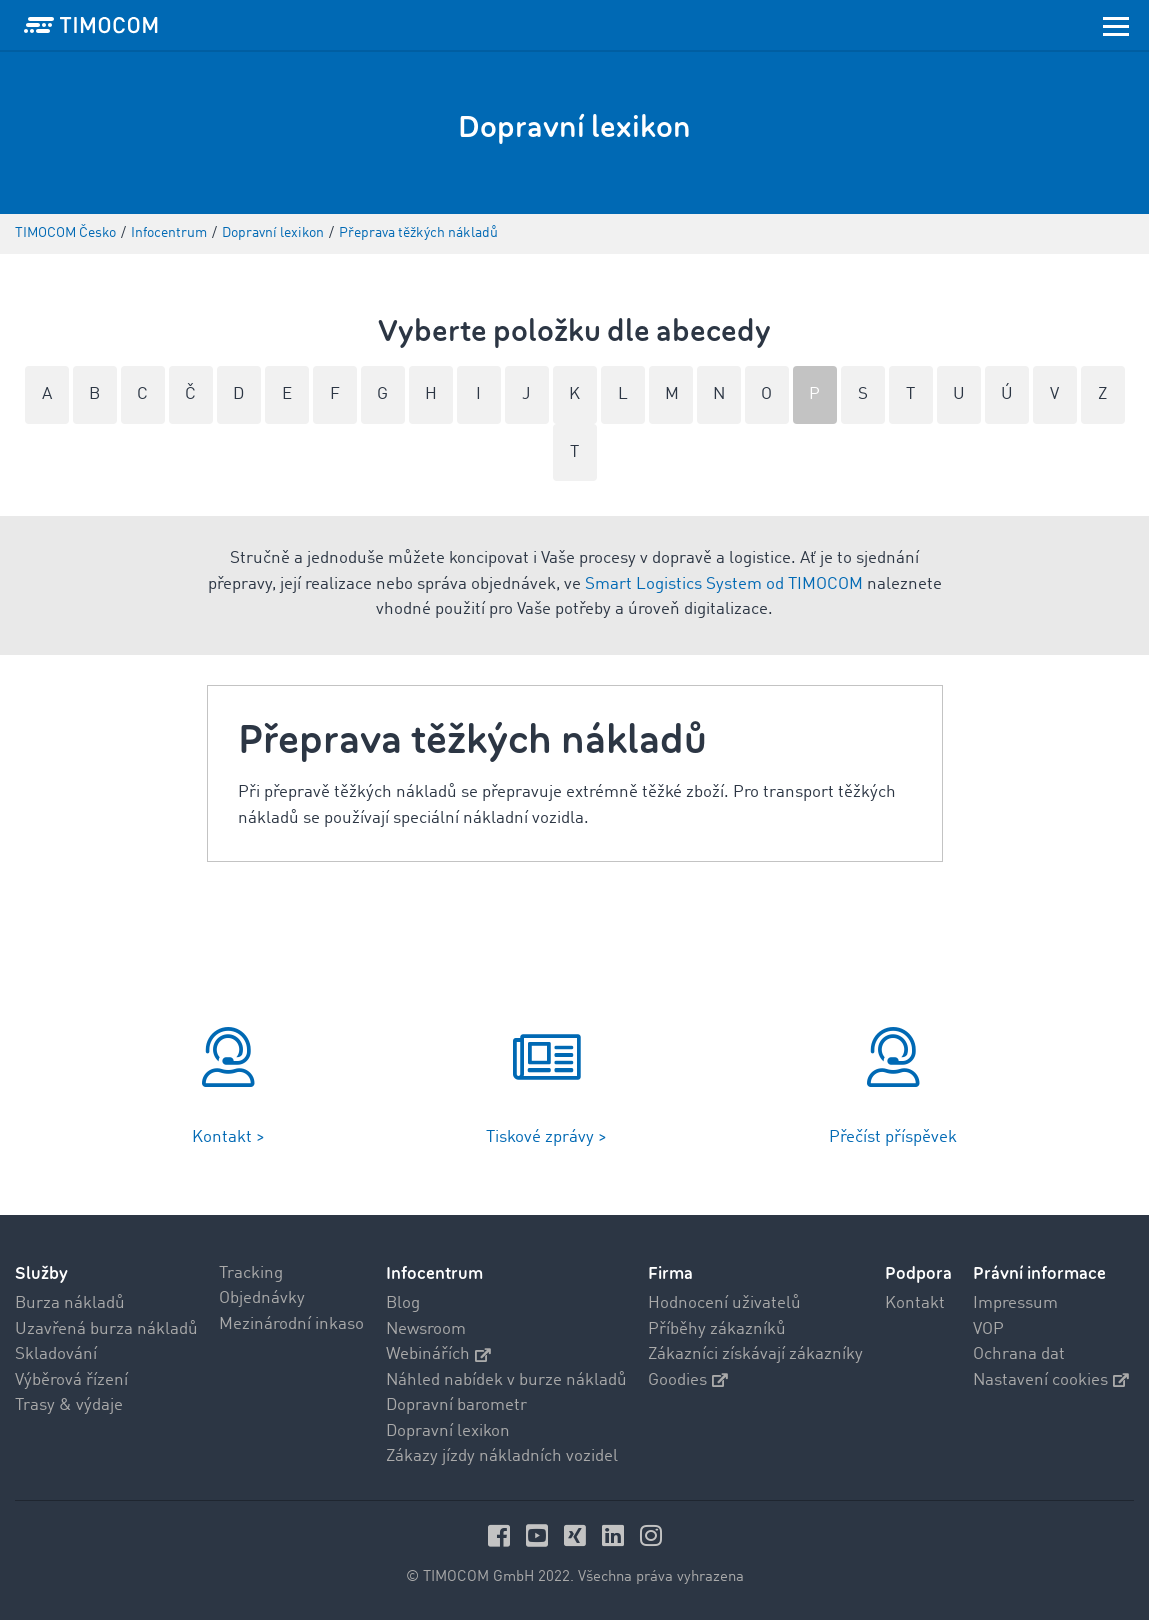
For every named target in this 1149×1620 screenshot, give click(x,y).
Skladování (56, 1354)
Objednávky (262, 1298)
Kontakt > (228, 1137)
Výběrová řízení (71, 1380)
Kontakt (915, 1303)
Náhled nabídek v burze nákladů (506, 1380)
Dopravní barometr (456, 1405)
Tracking (251, 1273)
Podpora (918, 1273)
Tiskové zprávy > (546, 1137)
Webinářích (438, 1354)
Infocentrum (434, 1273)
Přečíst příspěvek (893, 1137)
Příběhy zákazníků (717, 1329)
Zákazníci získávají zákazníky (755, 1354)
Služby (41, 1273)
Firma (670, 1273)
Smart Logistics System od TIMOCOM (724, 584)
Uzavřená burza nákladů (106, 1329)
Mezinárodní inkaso (291, 1324)
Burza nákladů (70, 1303)
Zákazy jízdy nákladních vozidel (502, 1456)
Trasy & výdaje (69, 1405)
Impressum (1015, 1303)
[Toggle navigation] (1116, 25)
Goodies (688, 1380)
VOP (988, 1329)
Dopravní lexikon (448, 1431)
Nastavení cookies (1051, 1380)
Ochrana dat (1019, 1354)
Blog (403, 1303)
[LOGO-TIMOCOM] (91, 25)
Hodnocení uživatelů (724, 1303)
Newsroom (426, 1329)
